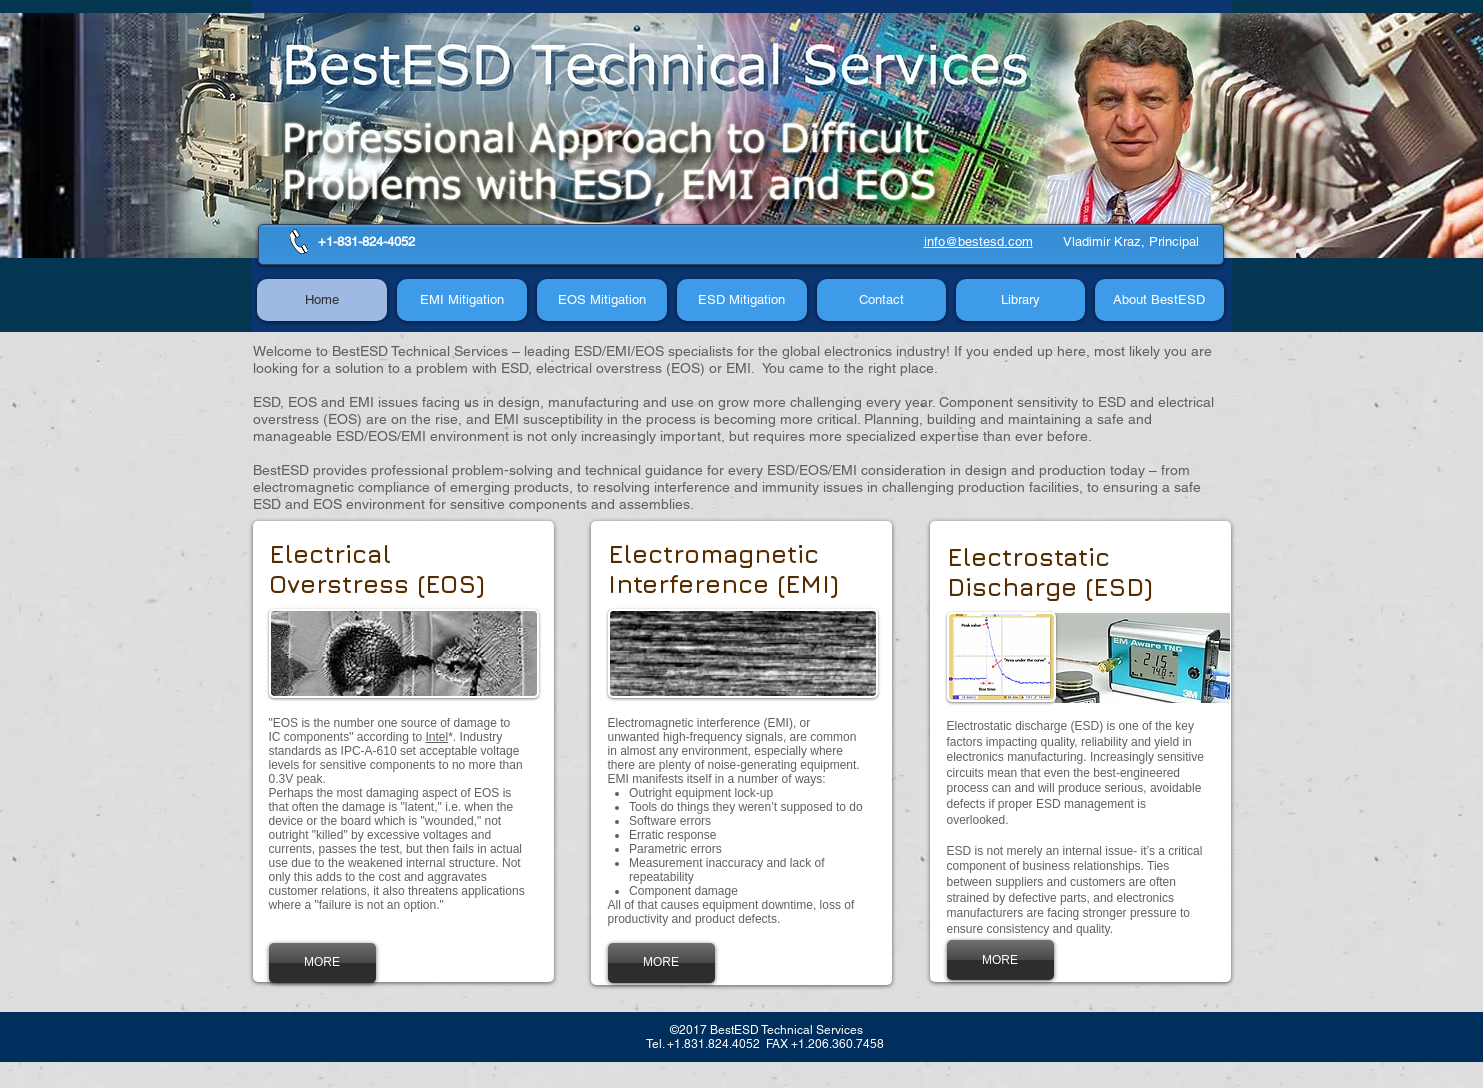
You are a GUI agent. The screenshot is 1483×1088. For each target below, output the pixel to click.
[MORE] (322, 963)
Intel (437, 737)
